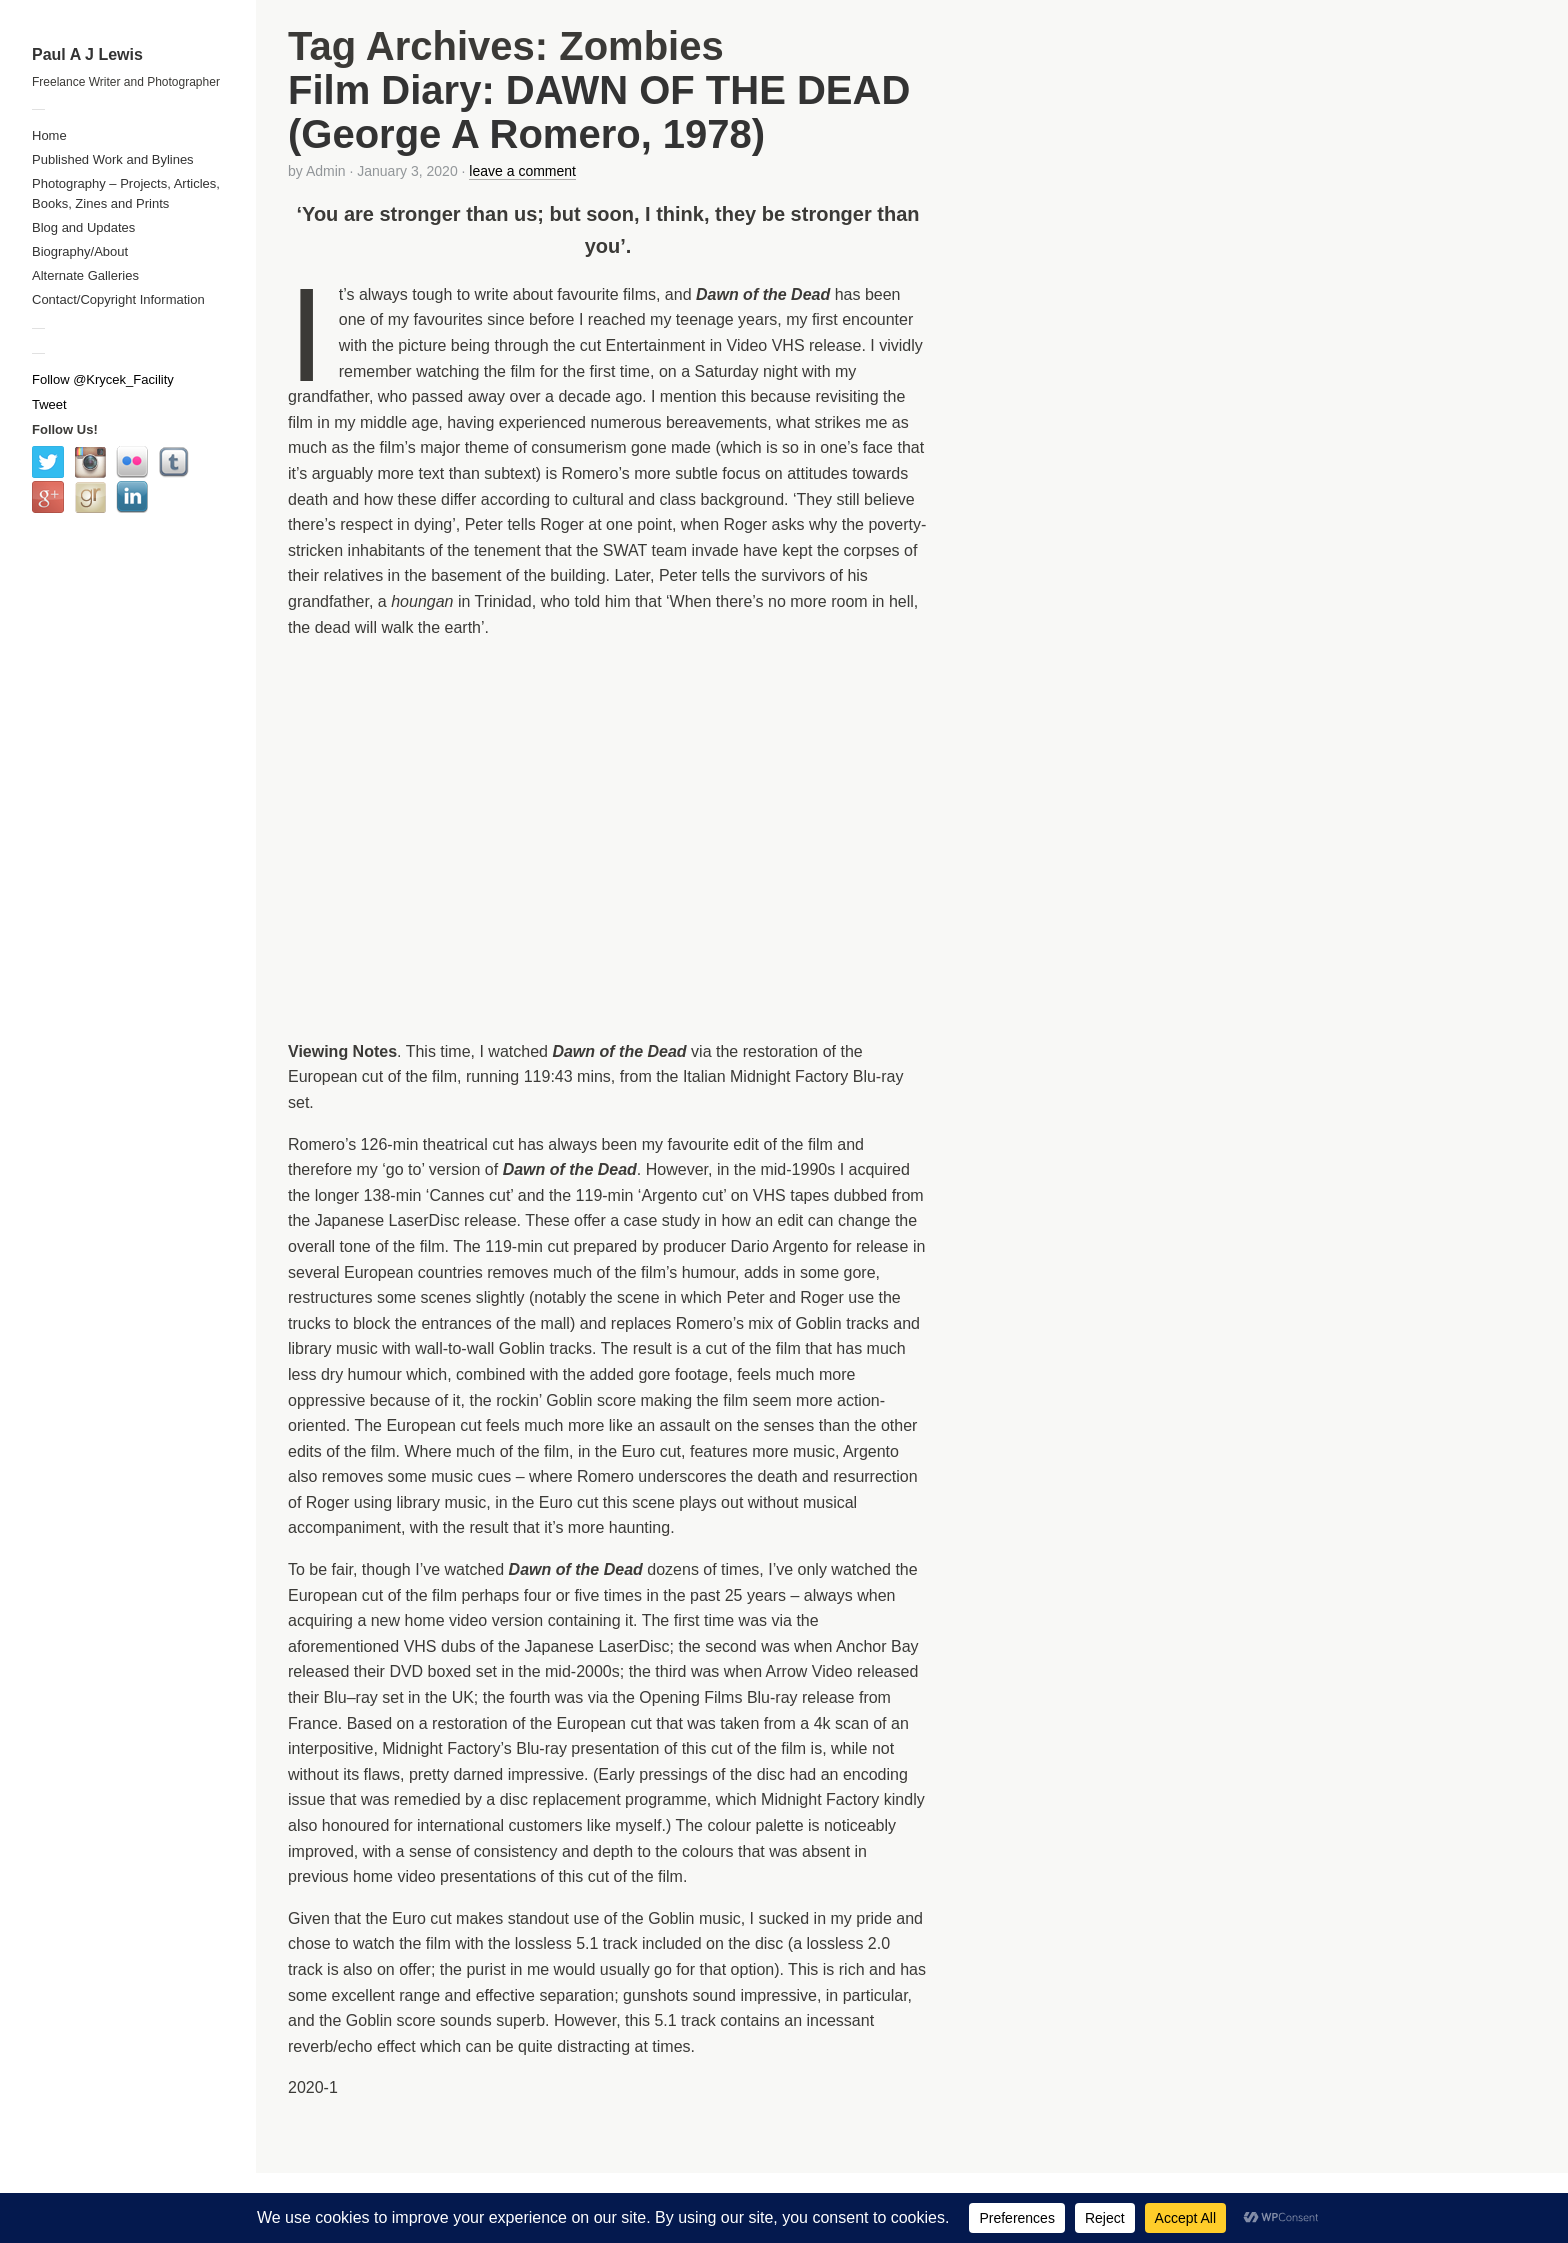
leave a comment (522, 171)
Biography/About (80, 251)
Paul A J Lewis (87, 54)
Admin (326, 171)
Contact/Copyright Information (118, 299)
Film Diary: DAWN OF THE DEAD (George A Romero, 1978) (599, 112)
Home (49, 135)
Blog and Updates (83, 227)
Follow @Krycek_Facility (103, 379)
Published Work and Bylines (113, 159)
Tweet (49, 404)
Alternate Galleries (85, 275)
